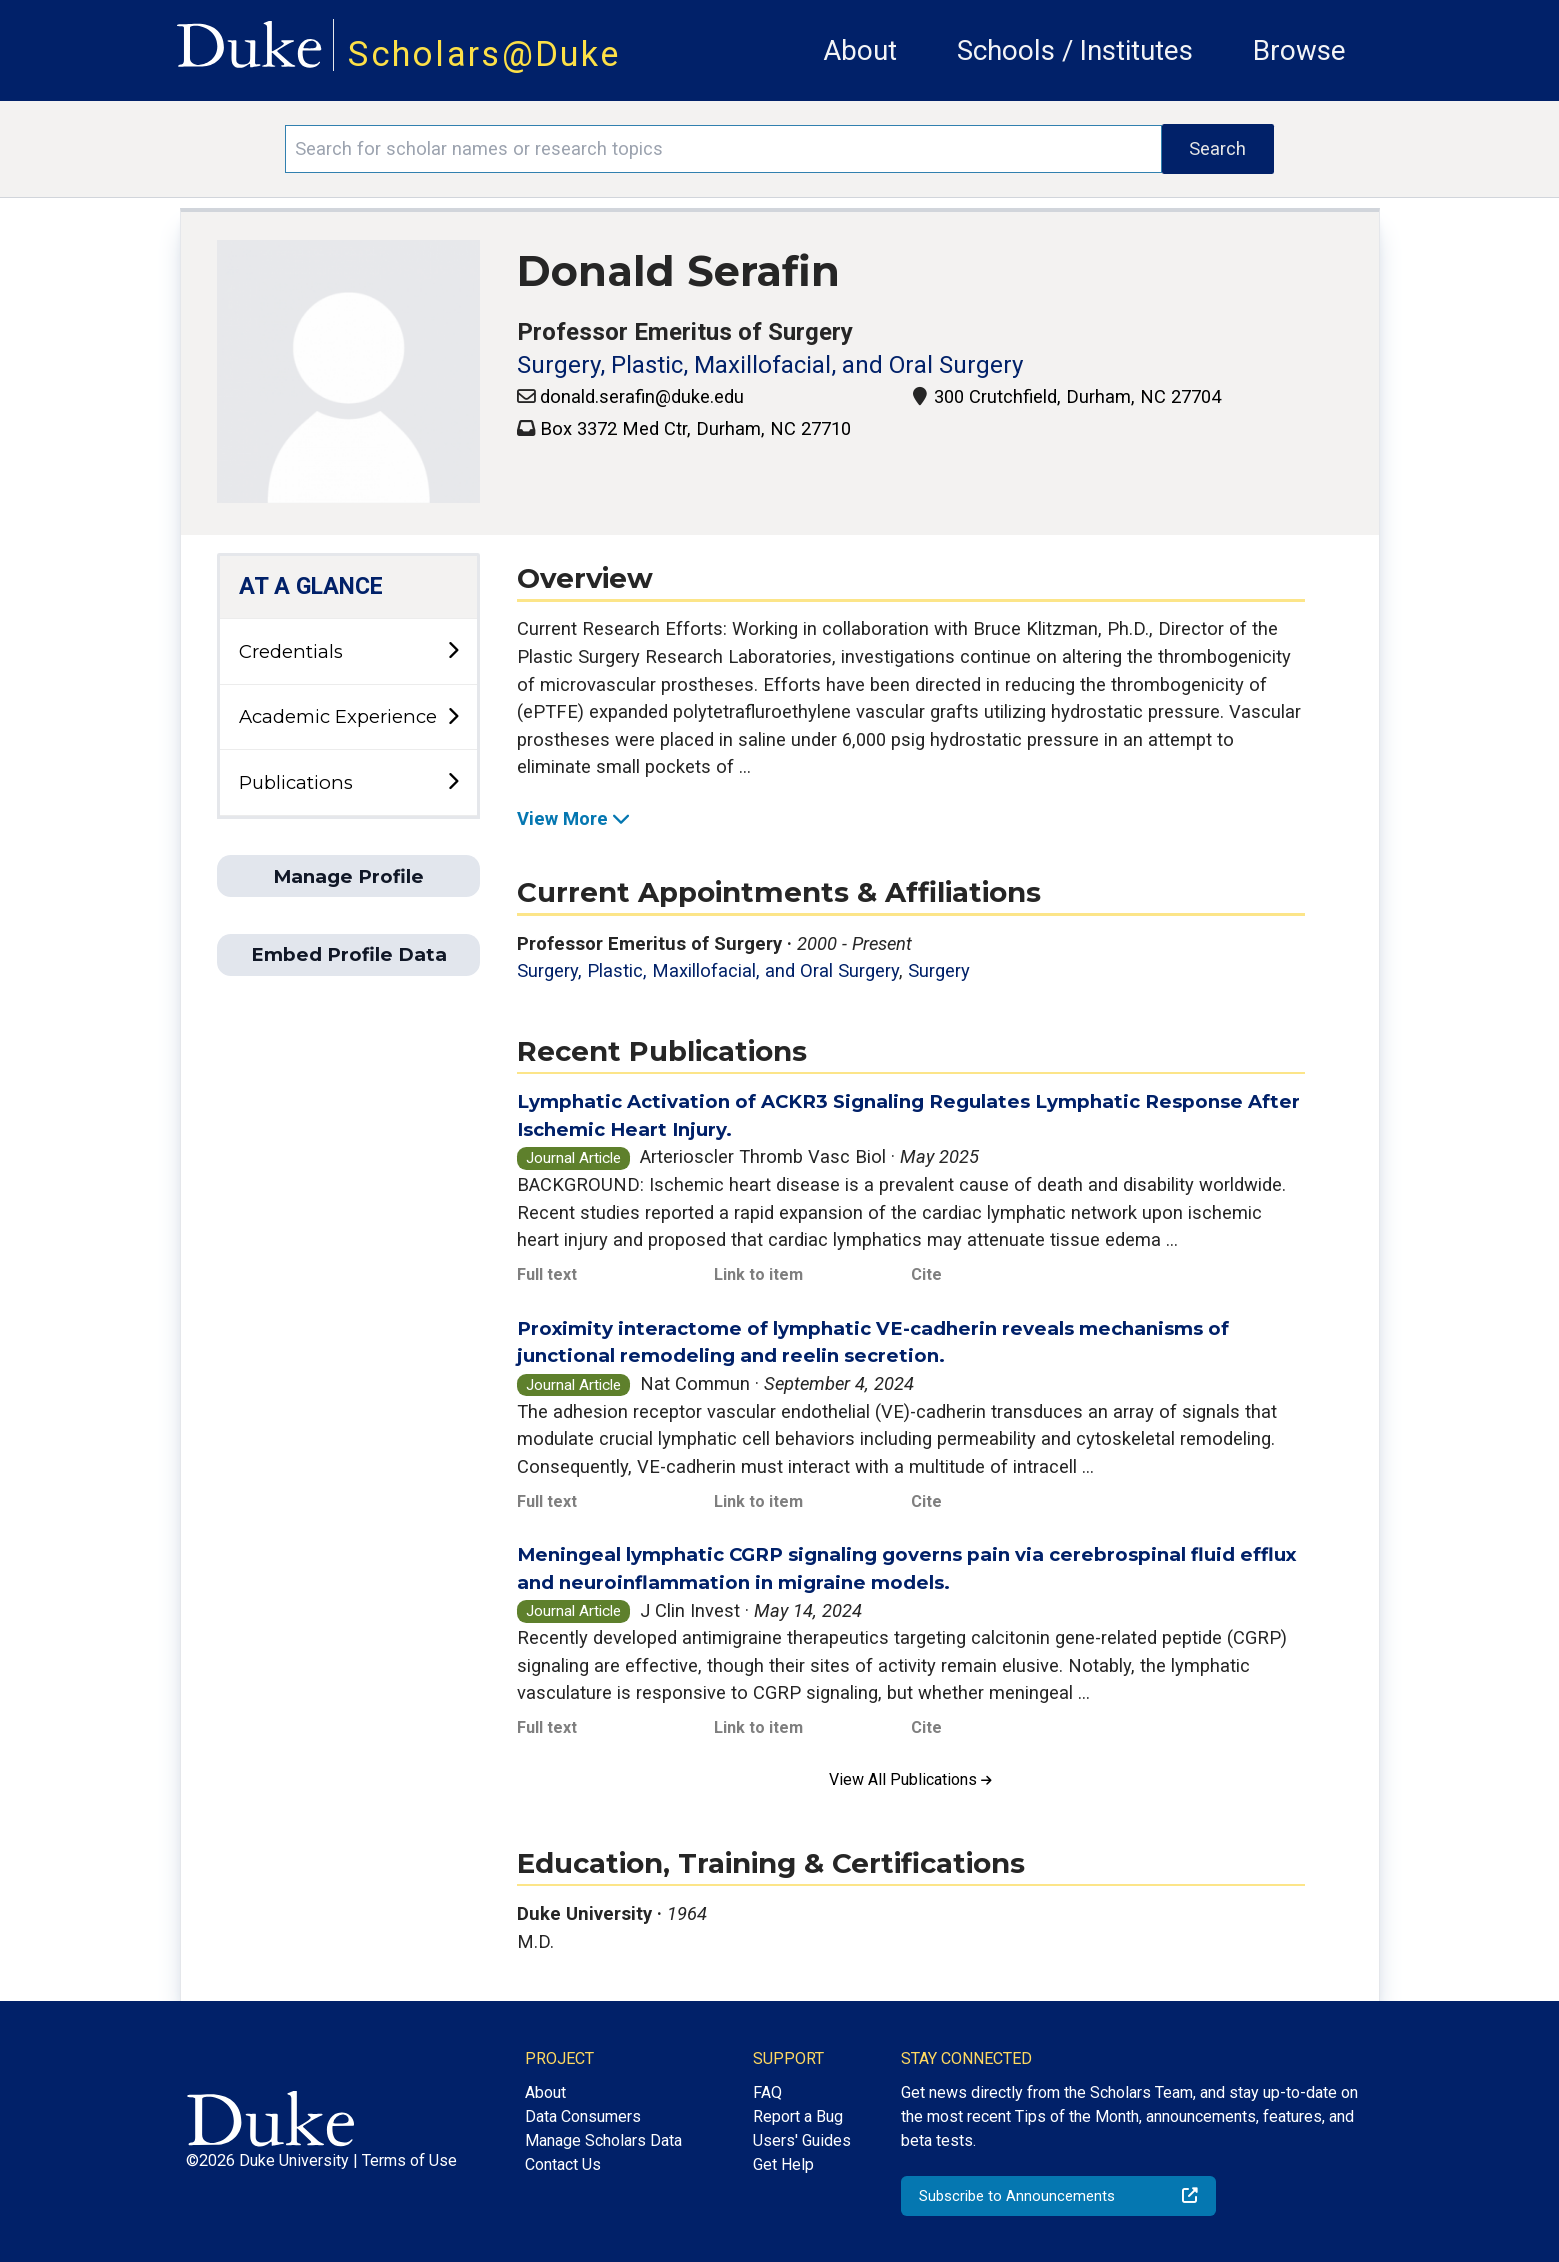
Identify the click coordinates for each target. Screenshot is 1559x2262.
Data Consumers (583, 2116)
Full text (547, 1274)
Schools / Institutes (1075, 50)
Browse (1299, 50)
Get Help (783, 2164)
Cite (926, 1274)
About (860, 50)
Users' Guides (802, 2140)
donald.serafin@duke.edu (642, 396)
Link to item (758, 1274)
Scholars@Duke (484, 54)
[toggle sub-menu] (453, 651)
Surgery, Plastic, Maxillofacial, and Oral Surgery (770, 365)
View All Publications (910, 1779)
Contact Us (563, 2164)
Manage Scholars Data (603, 2140)
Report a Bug (798, 2116)
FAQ (767, 2092)
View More (574, 818)
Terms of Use (409, 2160)
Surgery (939, 970)
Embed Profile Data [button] (349, 954)
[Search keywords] (723, 149)
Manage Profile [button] (348, 876)
